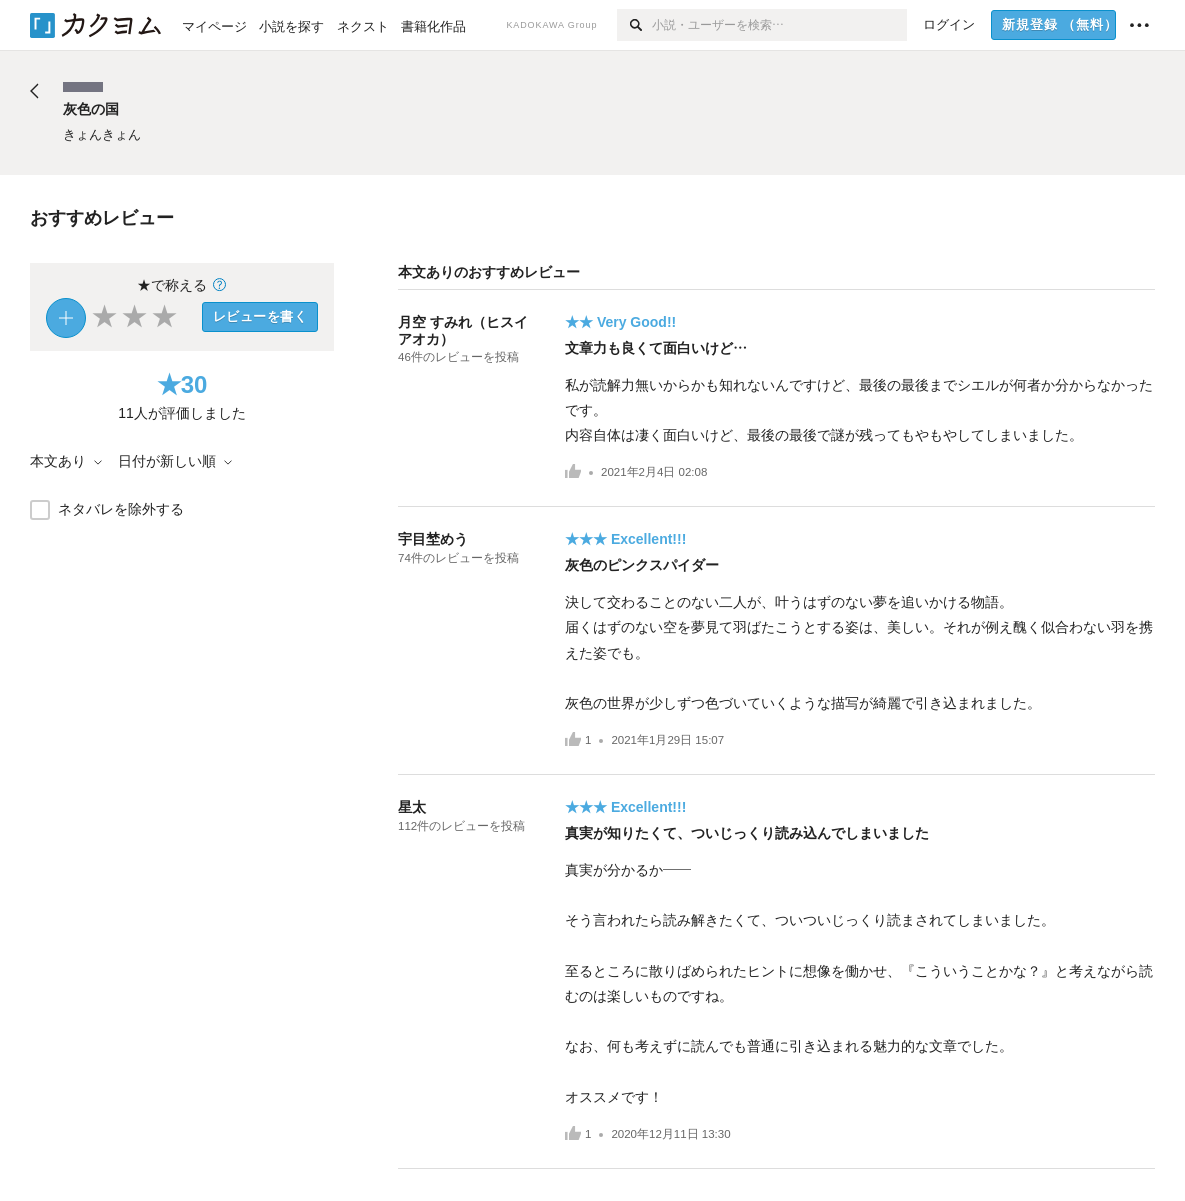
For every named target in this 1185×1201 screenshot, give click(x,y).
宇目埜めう (433, 539)
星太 (412, 807)
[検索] (634, 25)
